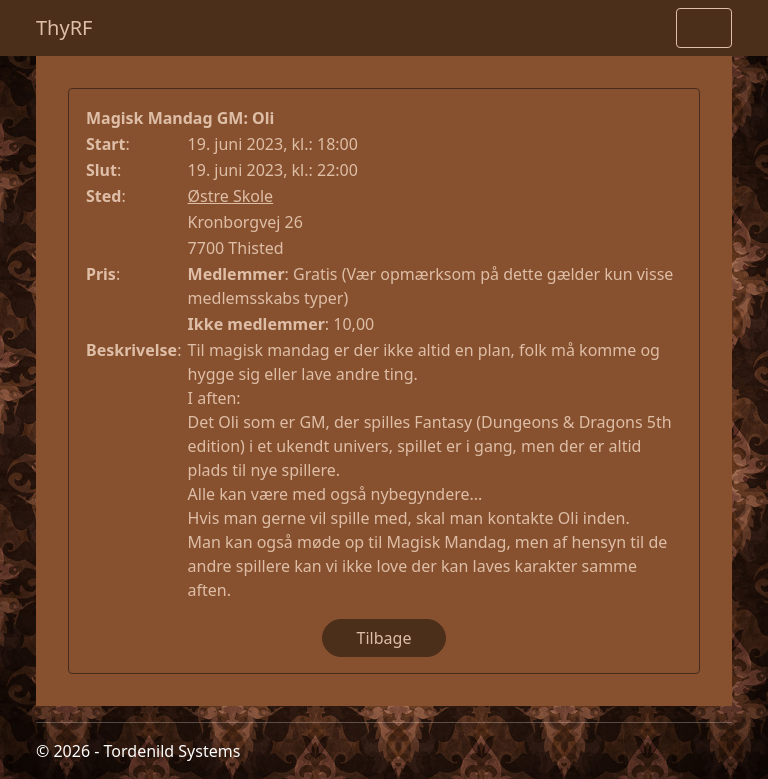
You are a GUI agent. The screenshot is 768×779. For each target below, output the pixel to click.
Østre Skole (231, 196)
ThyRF (64, 27)
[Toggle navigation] (704, 28)
